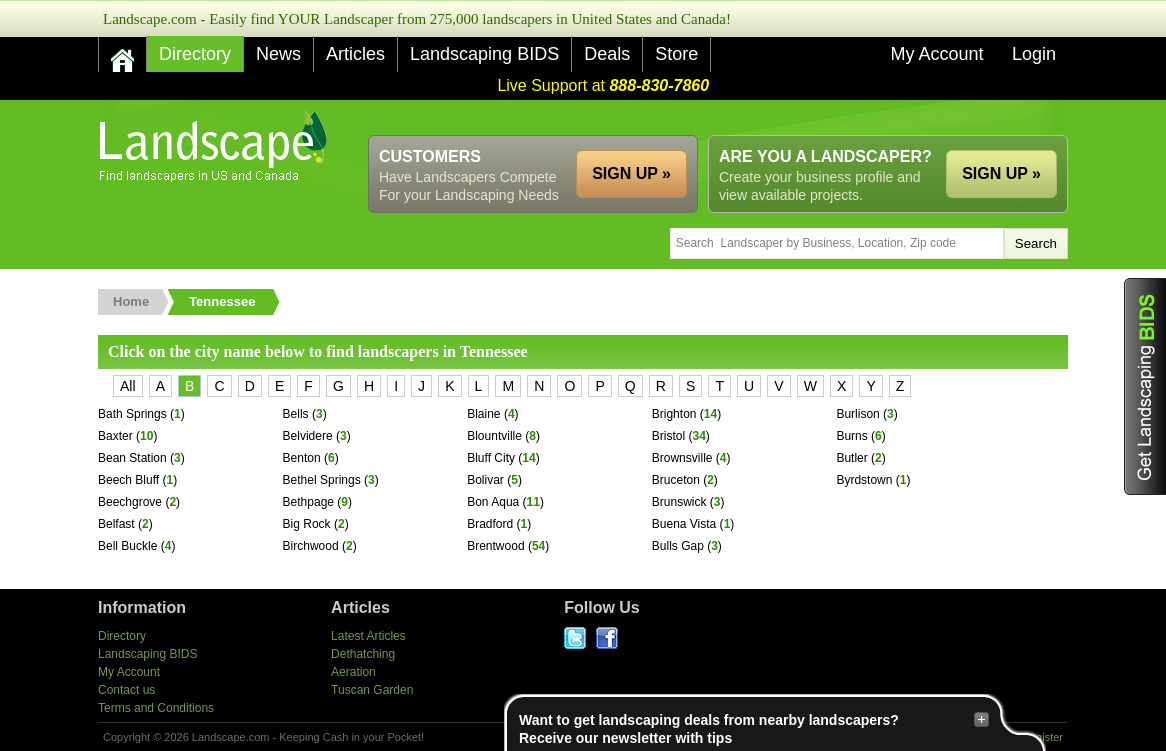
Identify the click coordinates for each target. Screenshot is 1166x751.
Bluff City (491, 458)
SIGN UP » (1001, 173)
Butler (851, 458)
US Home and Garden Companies (215, 146)
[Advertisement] (704, 117)
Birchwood (311, 546)
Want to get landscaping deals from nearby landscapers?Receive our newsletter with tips (754, 728)
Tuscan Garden (372, 690)
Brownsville (682, 458)
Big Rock (307, 524)
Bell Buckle (127, 546)
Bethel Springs (322, 480)
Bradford (490, 524)
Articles (355, 54)
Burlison (857, 414)
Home (131, 301)
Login (1034, 54)
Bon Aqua (493, 502)
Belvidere (308, 436)
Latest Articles (368, 636)
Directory (195, 54)
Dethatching (363, 654)
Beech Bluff (128, 480)
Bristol (668, 436)
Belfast (116, 524)
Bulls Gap (678, 546)
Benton (302, 458)
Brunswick (679, 502)
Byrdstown (864, 480)
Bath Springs (132, 414)
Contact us (126, 690)
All (128, 386)
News (278, 54)
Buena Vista (684, 524)
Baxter (115, 436)
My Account (936, 54)
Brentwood (495, 546)
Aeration (353, 672)
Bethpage (308, 502)
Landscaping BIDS (484, 54)
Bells (296, 414)
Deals (607, 54)
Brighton (674, 414)
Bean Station (132, 458)
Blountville (494, 436)
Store (676, 54)
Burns (851, 436)
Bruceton (676, 480)
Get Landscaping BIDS (1145, 386)
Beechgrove (130, 502)
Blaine (483, 414)
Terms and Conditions (156, 708)
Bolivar (485, 480)
